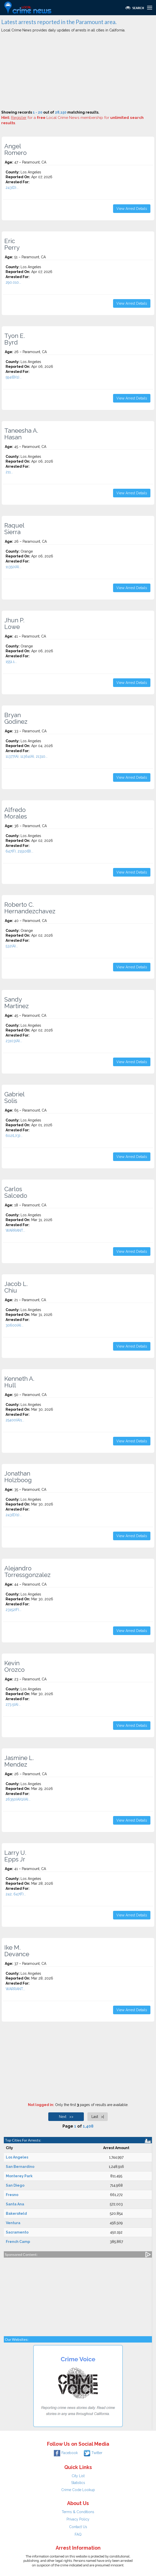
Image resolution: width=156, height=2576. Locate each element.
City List (78, 2476)
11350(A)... (13, 567)
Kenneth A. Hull (19, 1382)
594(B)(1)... (14, 377)
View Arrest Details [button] (131, 209)
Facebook (66, 2453)
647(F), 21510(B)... (19, 851)
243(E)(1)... (14, 1515)
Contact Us (78, 2527)
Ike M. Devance (16, 1951)
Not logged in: (41, 2105)
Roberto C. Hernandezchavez (29, 908)
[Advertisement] (78, 72)
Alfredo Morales (15, 813)
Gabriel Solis (14, 1097)
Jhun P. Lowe (14, 623)
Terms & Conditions (78, 2512)
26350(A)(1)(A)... (18, 1799)
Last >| (97, 2117)
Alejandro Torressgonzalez (27, 1572)
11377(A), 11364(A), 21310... (27, 756)
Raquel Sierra (14, 529)
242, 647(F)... (16, 1894)
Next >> (66, 2117)
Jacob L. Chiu (16, 1287)
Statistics (78, 2483)
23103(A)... (14, 1041)
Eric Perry (12, 244)
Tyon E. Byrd (14, 339)
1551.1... (11, 662)
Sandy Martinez (16, 1003)
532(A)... (12, 946)
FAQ (78, 2534)
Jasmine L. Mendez (19, 1761)
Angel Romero (15, 149)
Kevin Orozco (14, 1666)
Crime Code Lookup (78, 2490)
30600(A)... (14, 1325)
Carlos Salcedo (15, 1192)
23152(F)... (13, 1610)
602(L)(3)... (14, 1136)
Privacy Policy (78, 2519)
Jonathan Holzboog (18, 1477)
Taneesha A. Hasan (21, 434)
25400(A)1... (15, 1420)
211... (9, 472)
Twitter (93, 2453)
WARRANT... (15, 1230)
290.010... (13, 282)
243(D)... (12, 188)
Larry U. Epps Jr (15, 1856)
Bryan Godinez (15, 718)
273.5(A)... (13, 1704)
